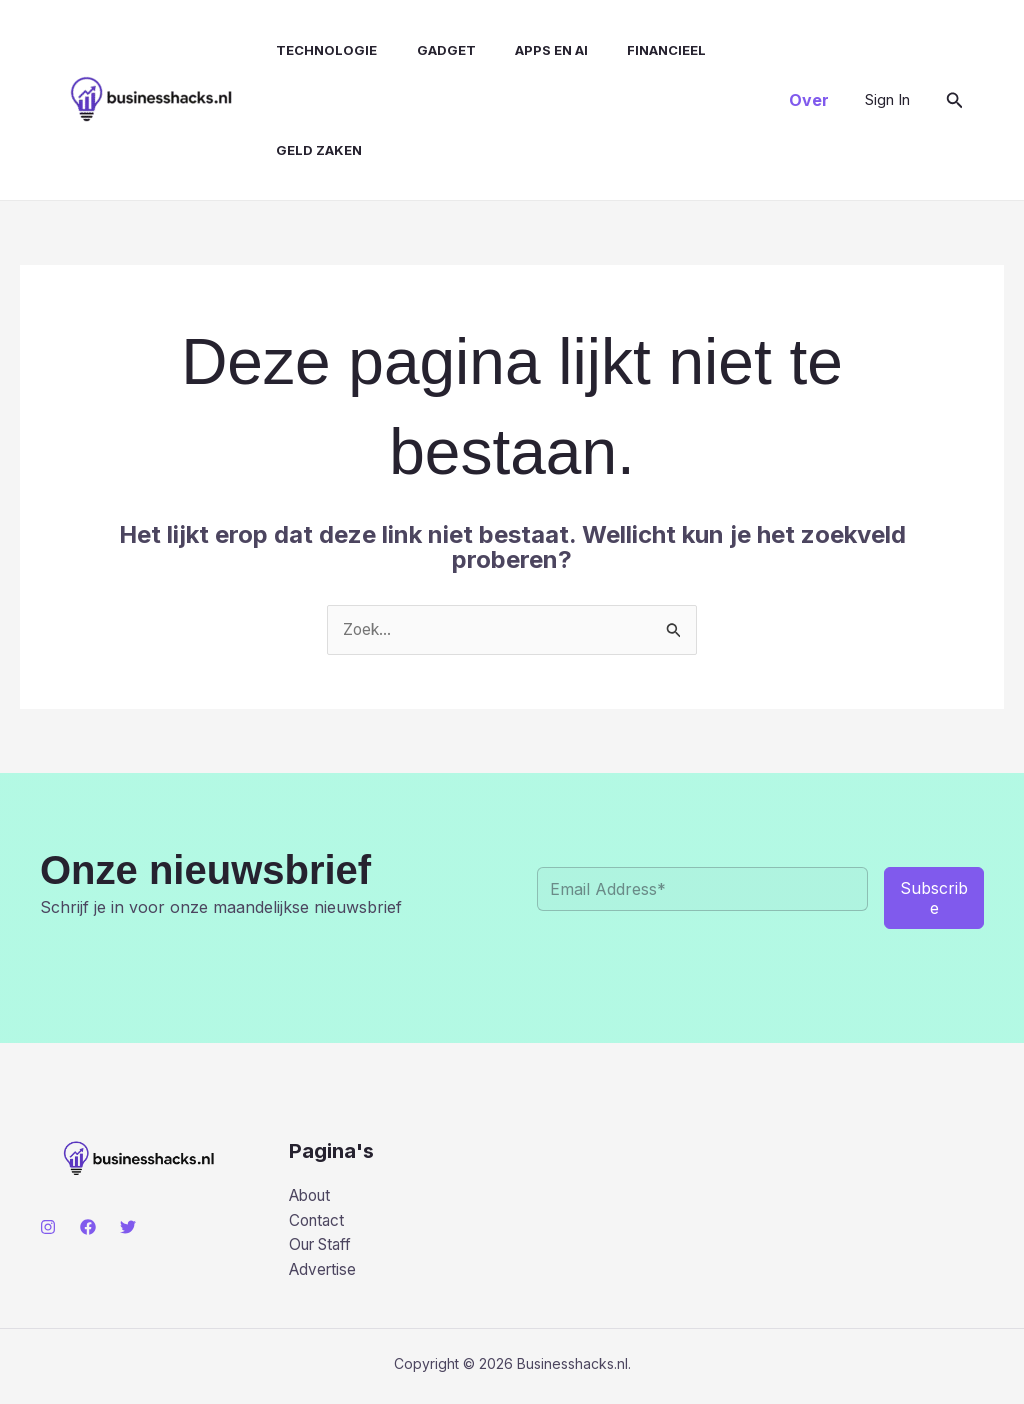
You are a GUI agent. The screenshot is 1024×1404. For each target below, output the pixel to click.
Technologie (308, 50)
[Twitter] (128, 1228)
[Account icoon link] (887, 100)
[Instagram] (48, 1228)
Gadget (420, 50)
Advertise (324, 1274)
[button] (809, 100)
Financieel (626, 50)
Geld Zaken (301, 150)
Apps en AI (518, 50)
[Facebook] (88, 1228)
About (312, 1197)
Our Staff (324, 1249)
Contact (318, 1223)
